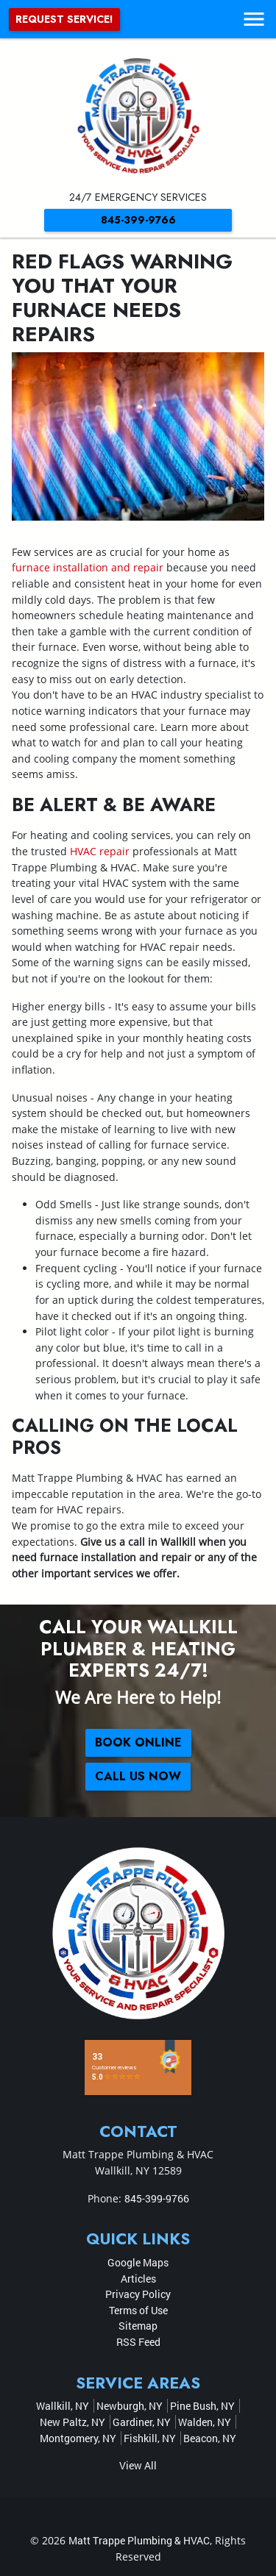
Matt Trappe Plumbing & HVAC (139, 2540)
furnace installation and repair (87, 567)
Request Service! (64, 19)
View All (138, 2465)
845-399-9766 (138, 220)
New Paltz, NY (72, 2422)
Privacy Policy (138, 2294)
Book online (138, 1742)
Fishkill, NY (150, 2438)
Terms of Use (138, 2310)
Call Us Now (138, 1776)
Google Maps (138, 2262)
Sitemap (138, 2326)
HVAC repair (100, 851)
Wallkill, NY (62, 2406)
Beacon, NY (209, 2438)
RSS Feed (138, 2342)
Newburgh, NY (129, 2406)
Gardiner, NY (142, 2422)
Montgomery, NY (78, 2438)
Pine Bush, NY (202, 2406)
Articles (138, 2279)
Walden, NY (204, 2422)
